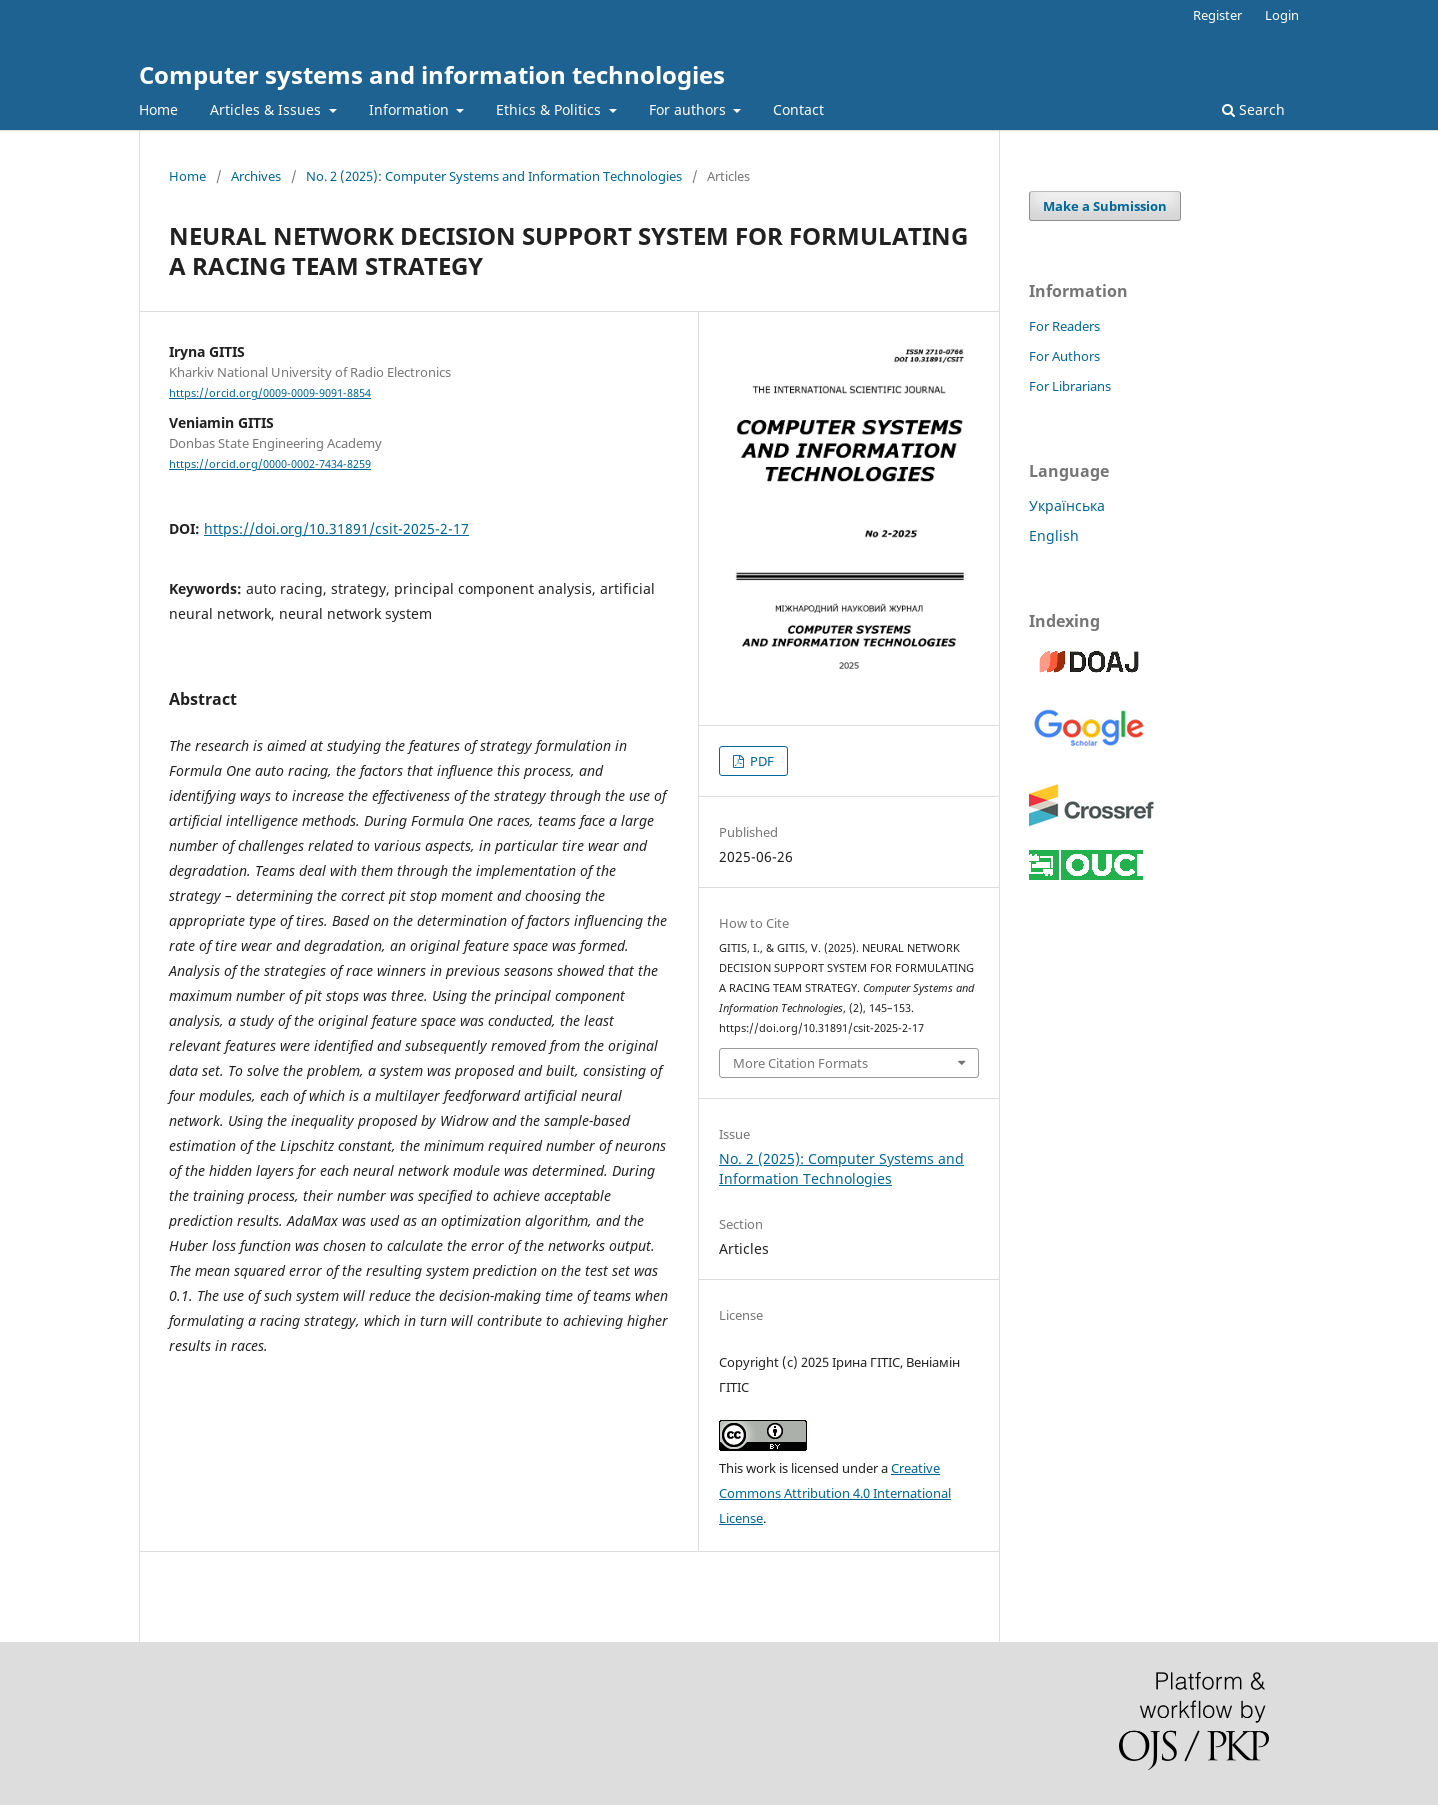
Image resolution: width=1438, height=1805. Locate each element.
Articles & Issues (267, 109)
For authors (689, 109)
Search (1253, 109)
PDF (760, 761)
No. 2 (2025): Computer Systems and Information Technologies (494, 176)
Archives (256, 176)
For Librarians (1070, 386)
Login (1282, 15)
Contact (798, 109)
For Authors (1064, 356)
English (1054, 535)
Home (158, 109)
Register (1217, 15)
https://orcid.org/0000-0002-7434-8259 (270, 464)
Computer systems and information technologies (432, 74)
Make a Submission (1105, 206)
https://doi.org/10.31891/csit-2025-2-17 (336, 528)
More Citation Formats (800, 1063)
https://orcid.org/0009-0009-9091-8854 (270, 393)
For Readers (1064, 326)
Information (411, 109)
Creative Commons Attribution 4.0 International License (835, 1493)
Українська (1067, 505)
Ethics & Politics (550, 109)
